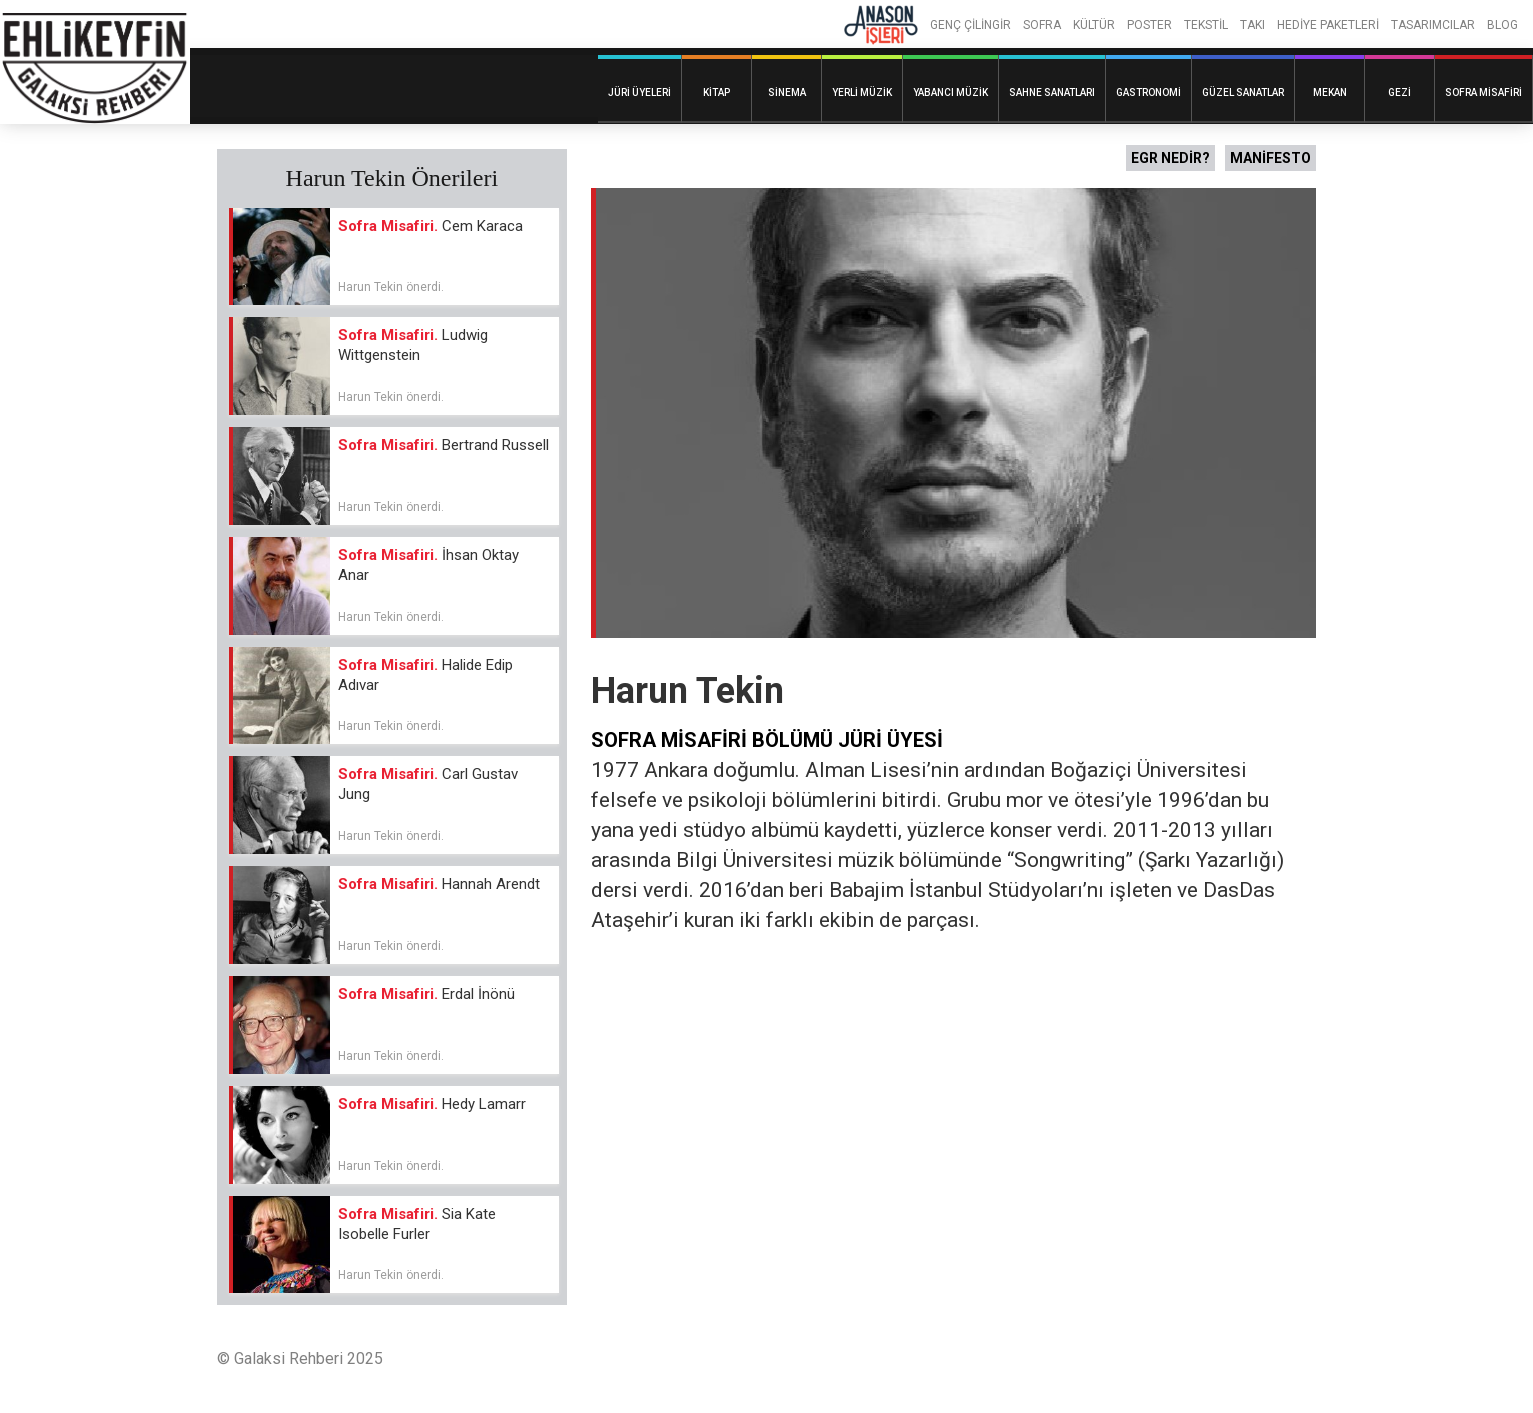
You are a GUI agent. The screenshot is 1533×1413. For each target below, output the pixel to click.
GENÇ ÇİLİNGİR (970, 25)
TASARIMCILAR (1433, 25)
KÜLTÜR (1094, 25)
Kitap (716, 92)
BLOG (1502, 25)
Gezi (1399, 92)
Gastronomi (1148, 92)
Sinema (787, 92)
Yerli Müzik (862, 92)
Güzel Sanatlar (1243, 92)
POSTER (1149, 25)
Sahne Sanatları (1052, 92)
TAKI (1252, 25)
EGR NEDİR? (1170, 158)
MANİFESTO (1270, 158)
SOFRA (1042, 25)
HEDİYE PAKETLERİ (1328, 25)
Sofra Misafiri (1483, 92)
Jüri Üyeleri (639, 92)
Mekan (1330, 92)
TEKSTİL (1206, 25)
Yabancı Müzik (950, 92)
